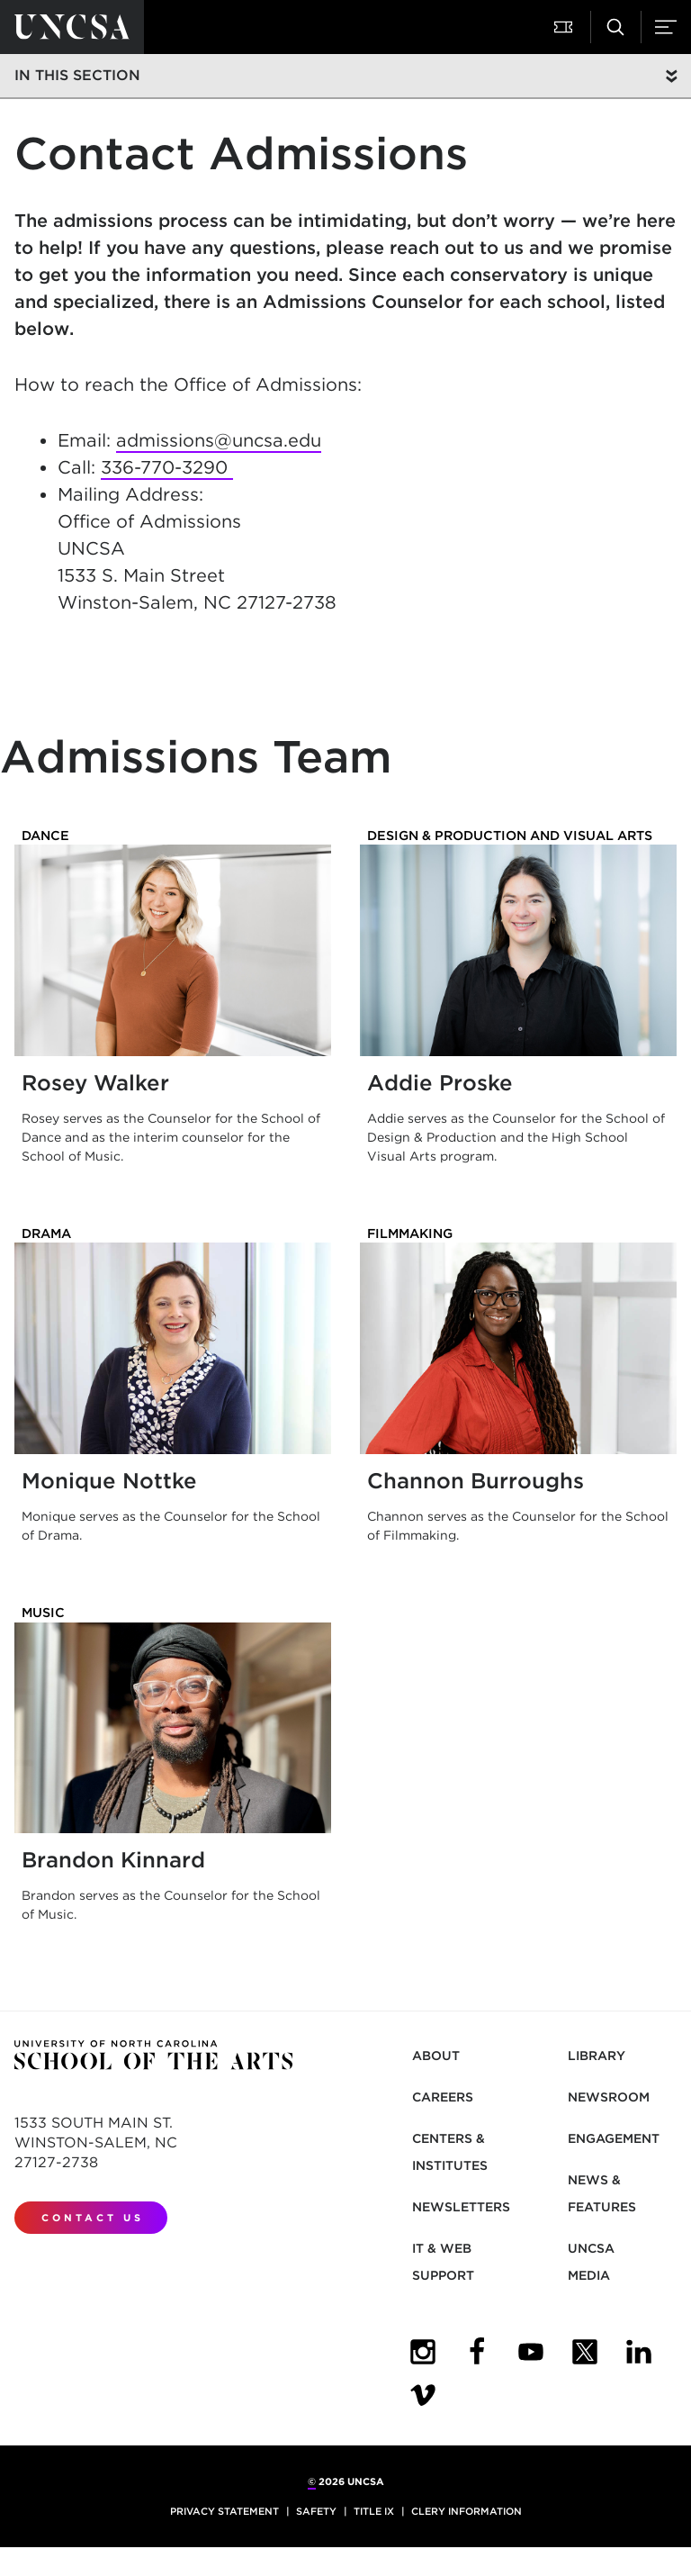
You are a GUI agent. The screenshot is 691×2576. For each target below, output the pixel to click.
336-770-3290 (167, 467)
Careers (442, 2097)
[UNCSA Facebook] (476, 2351)
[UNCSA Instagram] (422, 2351)
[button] (565, 27)
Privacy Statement (224, 2511)
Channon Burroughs (475, 1481)
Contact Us (92, 2217)
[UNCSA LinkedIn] (638, 2351)
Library (596, 2055)
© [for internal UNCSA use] (312, 2481)
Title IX (374, 2511)
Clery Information (466, 2511)
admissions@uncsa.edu (218, 440)
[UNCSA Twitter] (584, 2351)
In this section (77, 75)
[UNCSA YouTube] (530, 2351)
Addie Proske (440, 1083)
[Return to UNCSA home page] (72, 27)
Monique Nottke (109, 1481)
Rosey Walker (95, 1083)
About (436, 2055)
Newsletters (461, 2207)
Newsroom (609, 2097)
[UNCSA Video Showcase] (422, 2395)
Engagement (614, 2138)
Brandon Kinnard (113, 1860)
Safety (316, 2511)
